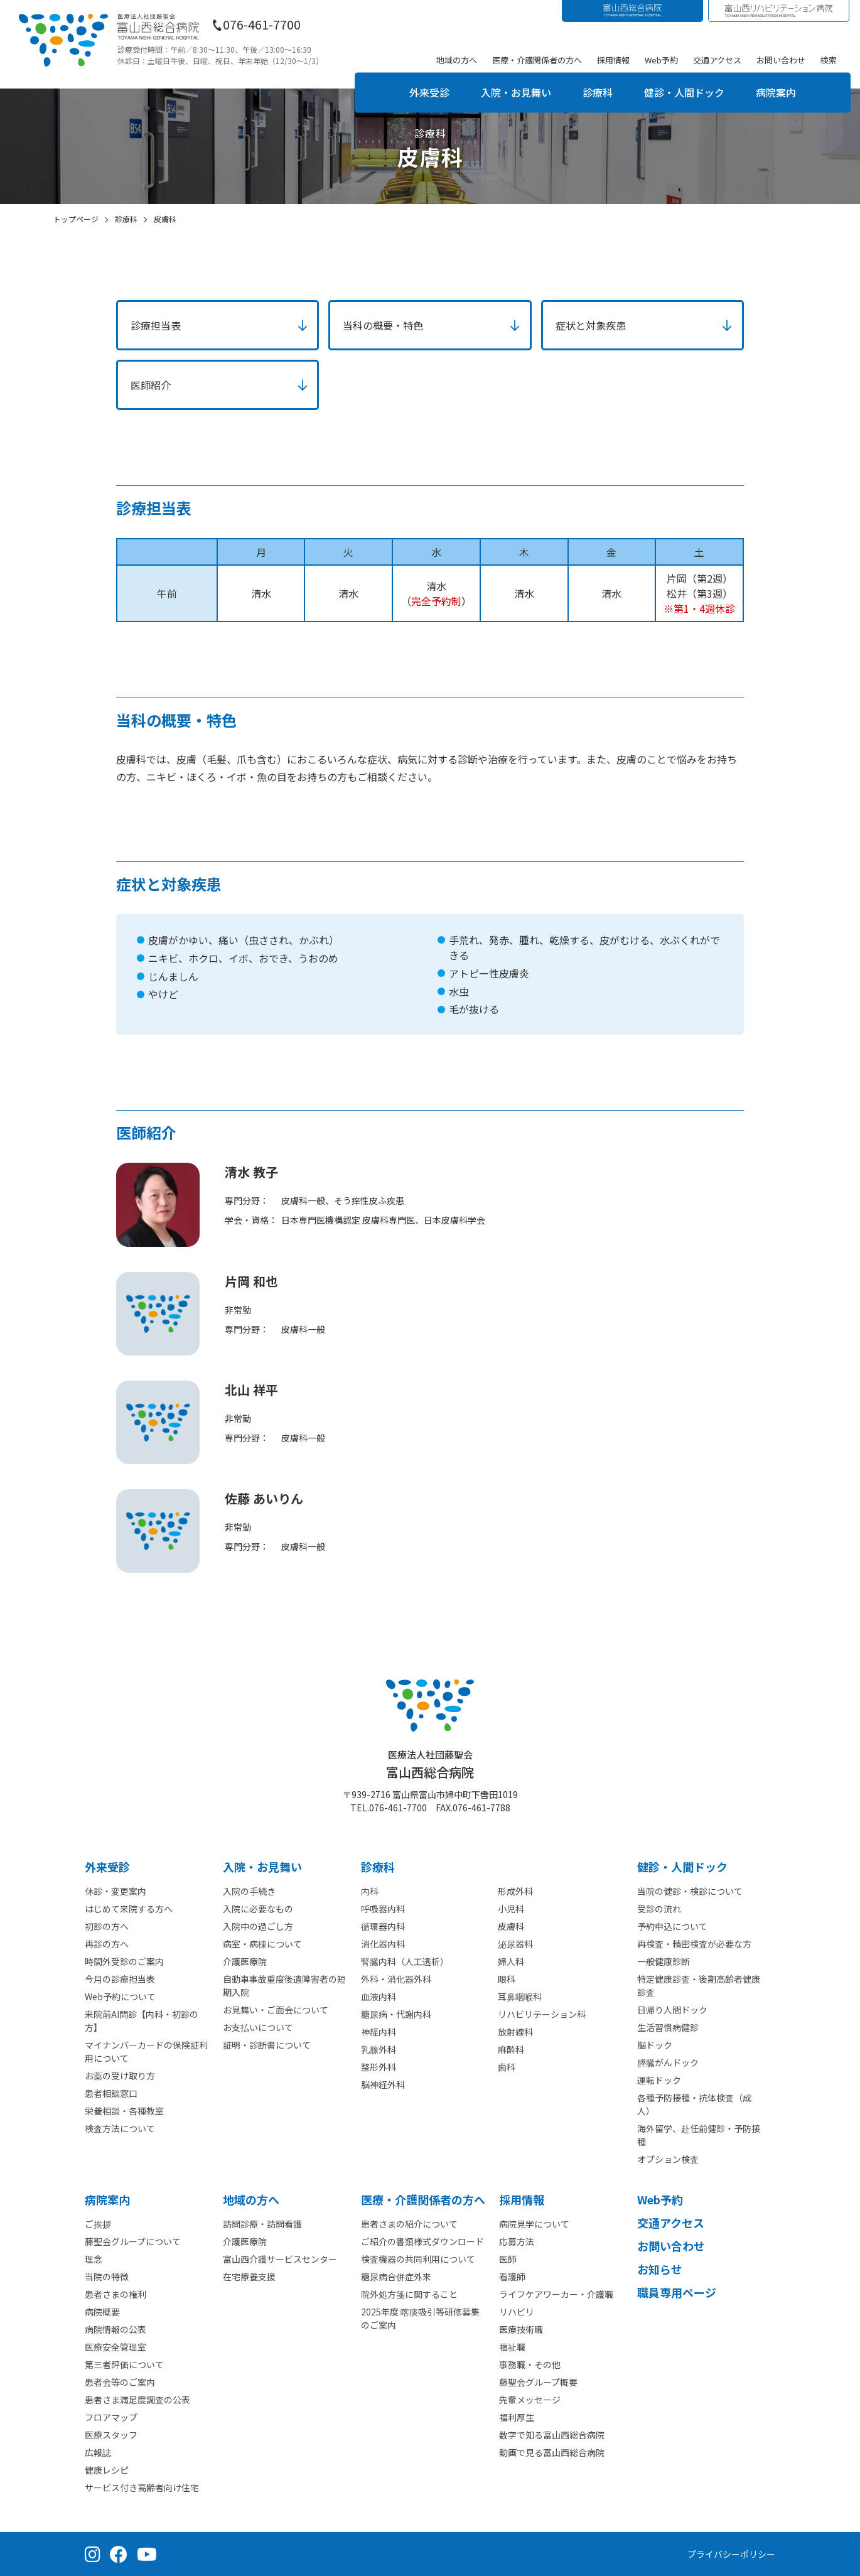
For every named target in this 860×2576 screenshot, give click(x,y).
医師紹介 (151, 384)
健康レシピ (107, 2470)
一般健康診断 (663, 1961)
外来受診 (429, 92)
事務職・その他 (530, 2364)
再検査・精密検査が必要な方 (694, 1943)
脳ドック (654, 2045)
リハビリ (516, 2311)
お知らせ (659, 2269)
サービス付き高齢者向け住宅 (142, 2487)
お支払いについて (258, 2027)
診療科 (598, 92)
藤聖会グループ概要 (538, 2382)
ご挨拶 (98, 2224)
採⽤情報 (521, 2199)
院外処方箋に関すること (409, 2294)
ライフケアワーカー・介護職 (556, 2294)
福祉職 (512, 2347)
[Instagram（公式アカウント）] (92, 2554)
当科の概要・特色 (383, 325)
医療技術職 (521, 2329)
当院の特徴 (107, 2276)
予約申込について (672, 1926)
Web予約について (120, 1996)
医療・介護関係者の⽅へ (423, 2199)
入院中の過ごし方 (258, 1926)
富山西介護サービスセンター (280, 2259)
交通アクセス (717, 60)
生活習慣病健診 (668, 2027)
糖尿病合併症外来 (396, 2276)
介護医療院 (245, 1961)
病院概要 (102, 2311)
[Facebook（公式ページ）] (118, 2554)
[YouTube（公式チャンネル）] (147, 2554)
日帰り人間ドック (672, 2009)
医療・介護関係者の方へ (537, 60)
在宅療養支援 (249, 2276)
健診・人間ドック (684, 92)
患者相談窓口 (111, 2093)
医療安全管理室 (115, 2347)
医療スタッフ (111, 2434)
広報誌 (98, 2452)
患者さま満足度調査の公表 (137, 2399)
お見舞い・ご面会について (275, 2009)
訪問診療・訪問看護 (262, 2224)
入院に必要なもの (258, 1908)
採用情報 (613, 60)
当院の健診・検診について (690, 1891)
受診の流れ (659, 1908)
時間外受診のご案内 (124, 1961)
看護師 (512, 2276)
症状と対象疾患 (591, 325)
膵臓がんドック (668, 2062)
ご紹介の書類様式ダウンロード (422, 2241)
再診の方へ (107, 1943)
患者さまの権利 (115, 2294)
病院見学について (534, 2224)
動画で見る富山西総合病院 (552, 2452)
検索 (828, 60)
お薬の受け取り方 (120, 2075)
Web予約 (661, 60)
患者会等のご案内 (120, 2382)
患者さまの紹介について (409, 2224)
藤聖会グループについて (133, 2241)
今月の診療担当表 (120, 1979)
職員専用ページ (676, 2292)
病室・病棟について (262, 1943)
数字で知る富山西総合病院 (552, 2434)
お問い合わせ (780, 60)
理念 (93, 2259)
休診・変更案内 (115, 1891)
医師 (508, 2259)
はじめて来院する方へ (129, 1908)
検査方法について (120, 2128)
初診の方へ (107, 1926)
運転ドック (659, 2080)
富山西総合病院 (430, 1764)
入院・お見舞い (516, 92)
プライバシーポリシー (731, 2554)
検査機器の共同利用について (418, 2259)
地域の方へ (456, 60)
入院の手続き (249, 1891)
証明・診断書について (267, 2045)
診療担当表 (156, 325)
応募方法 (516, 2241)
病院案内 (776, 92)
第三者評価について (124, 2364)
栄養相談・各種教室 (124, 2110)
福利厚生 (516, 2417)
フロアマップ (111, 2417)
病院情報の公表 (115, 2329)
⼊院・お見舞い (262, 1866)
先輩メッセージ (530, 2399)
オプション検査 (668, 2159)
